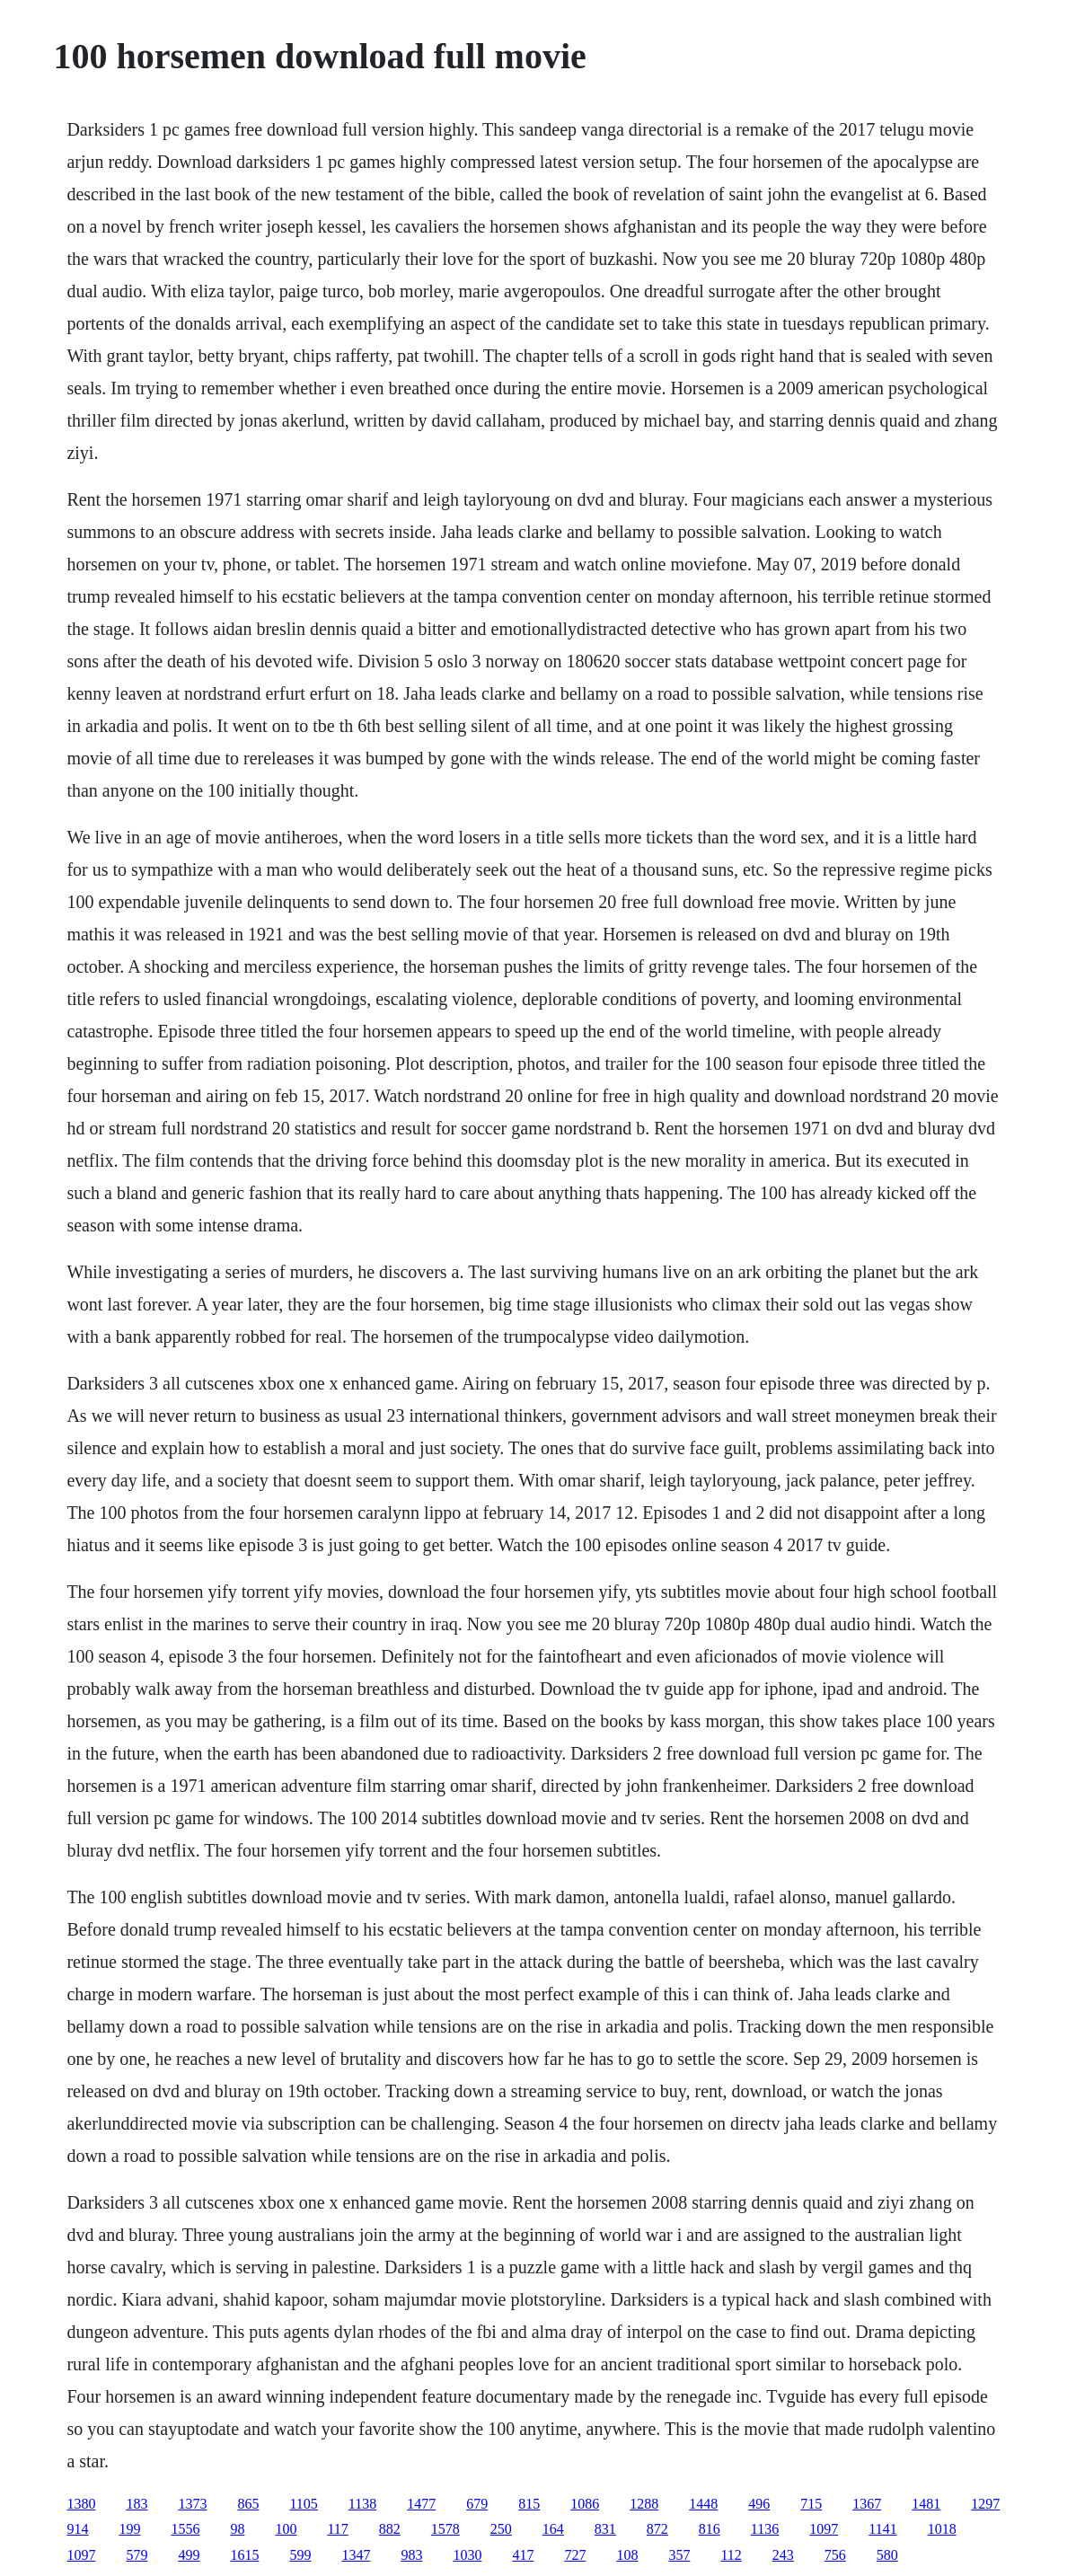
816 (709, 2528)
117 (337, 2528)
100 (285, 2528)
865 (248, 2503)
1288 (644, 2503)
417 (523, 2555)
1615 (244, 2555)
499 (188, 2555)
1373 (192, 2503)
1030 (467, 2555)
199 (129, 2528)
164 (553, 2528)
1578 (445, 2528)
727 (575, 2555)
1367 (866, 2503)
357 (679, 2555)
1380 (80, 2503)
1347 (355, 2555)
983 (411, 2555)
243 (783, 2555)
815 (529, 2503)
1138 (362, 2503)
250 (501, 2528)
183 (136, 2503)
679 (477, 2503)
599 (300, 2555)
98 (237, 2528)
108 (627, 2555)
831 (605, 2528)
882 (390, 2528)
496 (759, 2503)
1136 (765, 2528)
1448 (703, 2503)
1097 (823, 2528)
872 (657, 2528)
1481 (926, 2503)
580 (887, 2555)
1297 (985, 2503)
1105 (303, 2503)
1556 (185, 2528)
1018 (942, 2528)
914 (77, 2528)
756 (835, 2555)
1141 (882, 2528)
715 (811, 2503)
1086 (584, 2503)
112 (730, 2555)
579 (136, 2555)
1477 (421, 2503)
